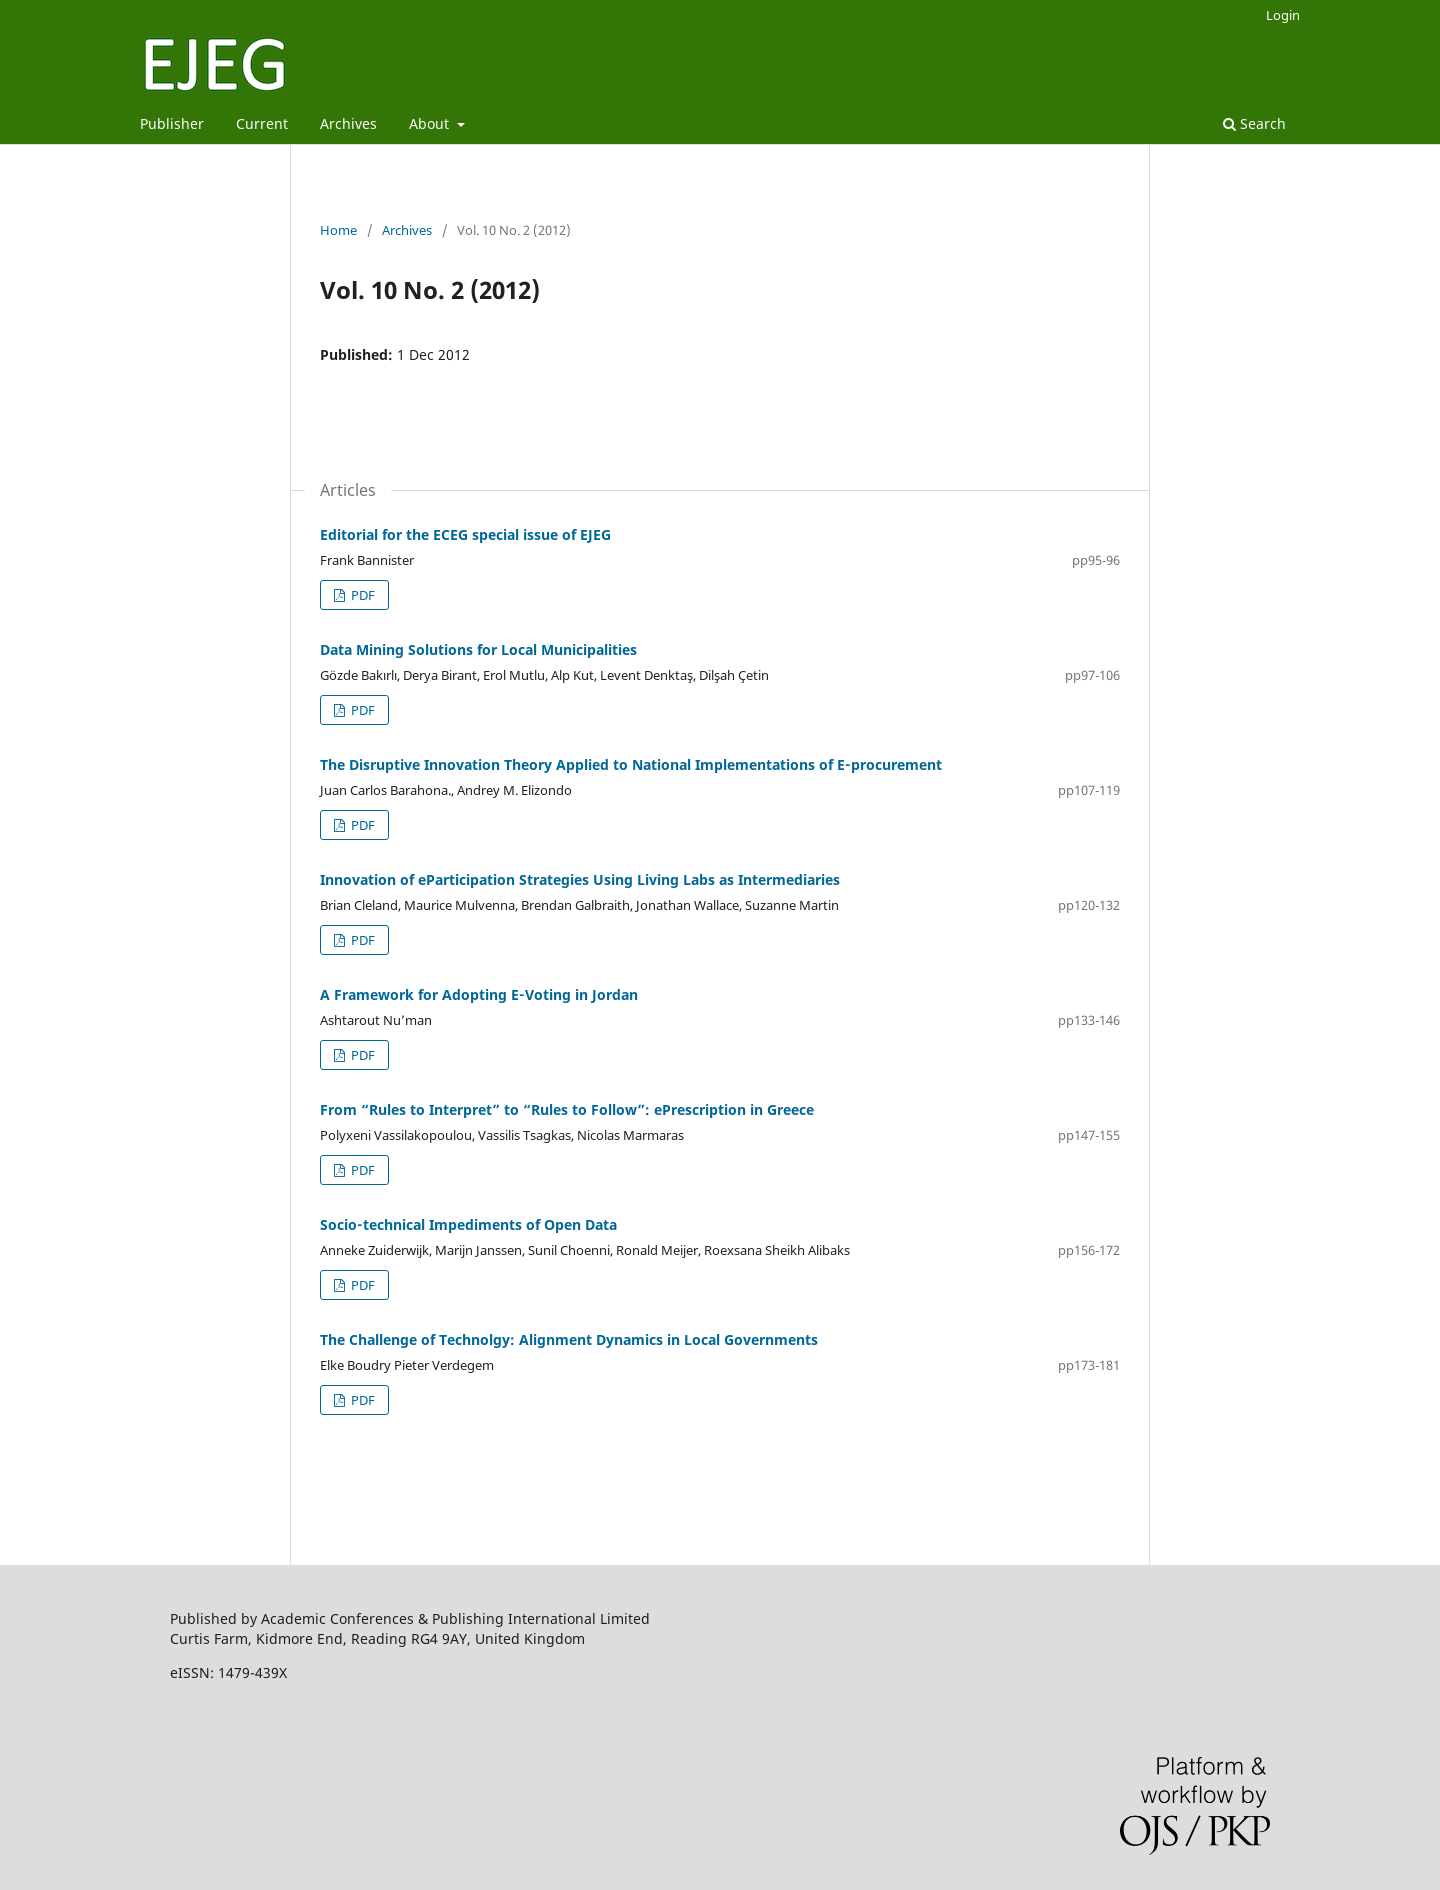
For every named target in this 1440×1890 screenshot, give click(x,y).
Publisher (172, 123)
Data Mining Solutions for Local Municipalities (478, 649)
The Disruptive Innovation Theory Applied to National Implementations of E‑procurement (631, 764)
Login (1283, 15)
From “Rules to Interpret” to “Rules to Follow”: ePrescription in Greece (567, 1109)
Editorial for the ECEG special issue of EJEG (465, 534)
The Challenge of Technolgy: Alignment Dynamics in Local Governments (569, 1339)
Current (262, 123)
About (431, 123)
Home (338, 230)
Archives (348, 123)
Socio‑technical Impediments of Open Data (468, 1224)
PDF (361, 595)
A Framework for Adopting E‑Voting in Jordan (479, 994)
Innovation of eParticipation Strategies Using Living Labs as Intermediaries (580, 879)
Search (1254, 123)
